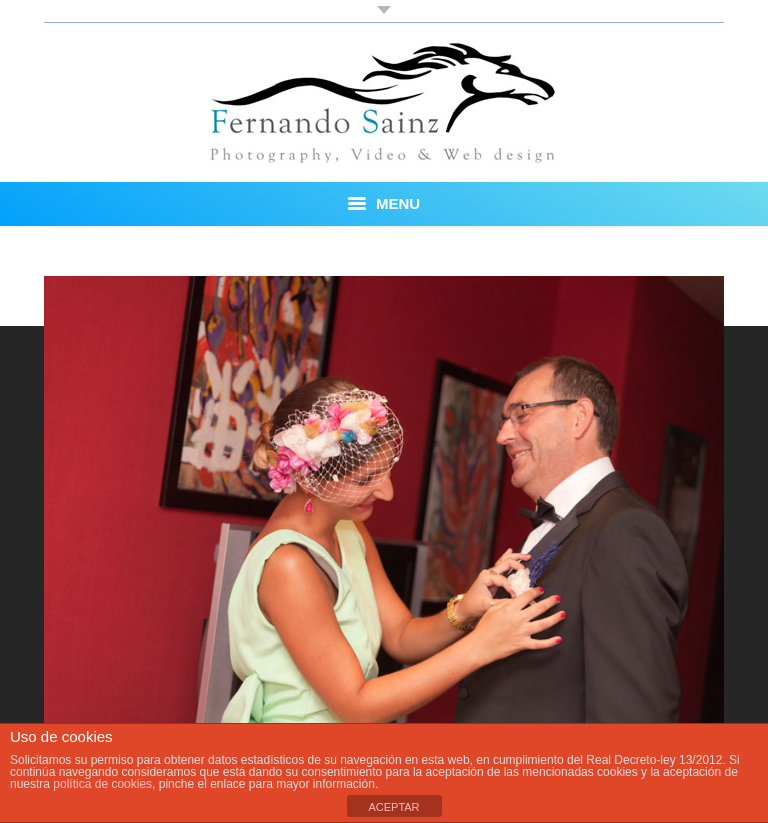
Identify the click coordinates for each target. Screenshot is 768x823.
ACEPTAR (393, 807)
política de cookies (102, 784)
